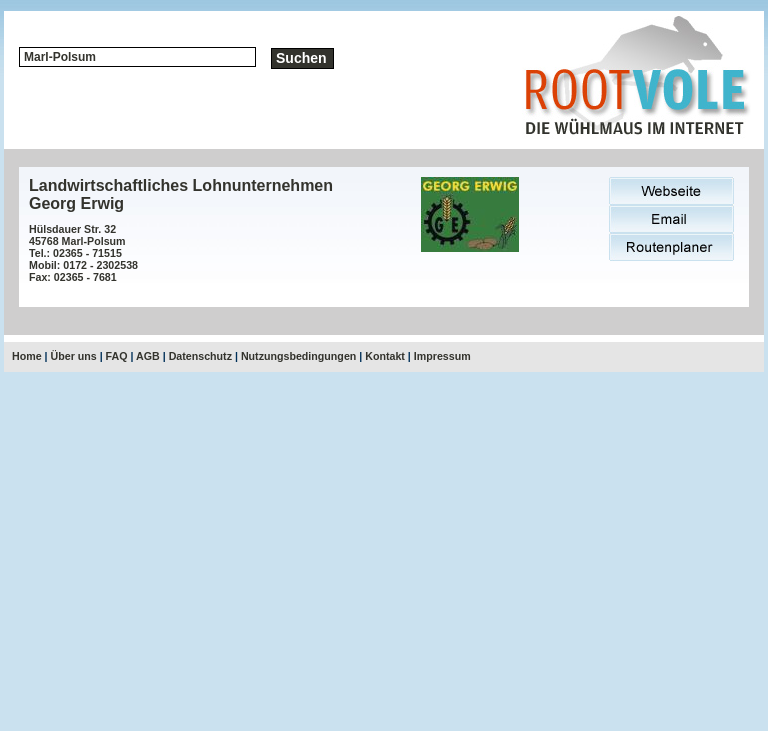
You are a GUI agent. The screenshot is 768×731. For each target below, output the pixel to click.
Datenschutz (200, 356)
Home (27, 356)
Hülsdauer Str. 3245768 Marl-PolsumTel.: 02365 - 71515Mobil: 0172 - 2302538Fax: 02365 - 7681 (83, 253)
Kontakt (385, 356)
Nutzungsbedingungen (298, 356)
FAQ (117, 356)
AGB (148, 356)
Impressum (442, 356)
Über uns (74, 356)
